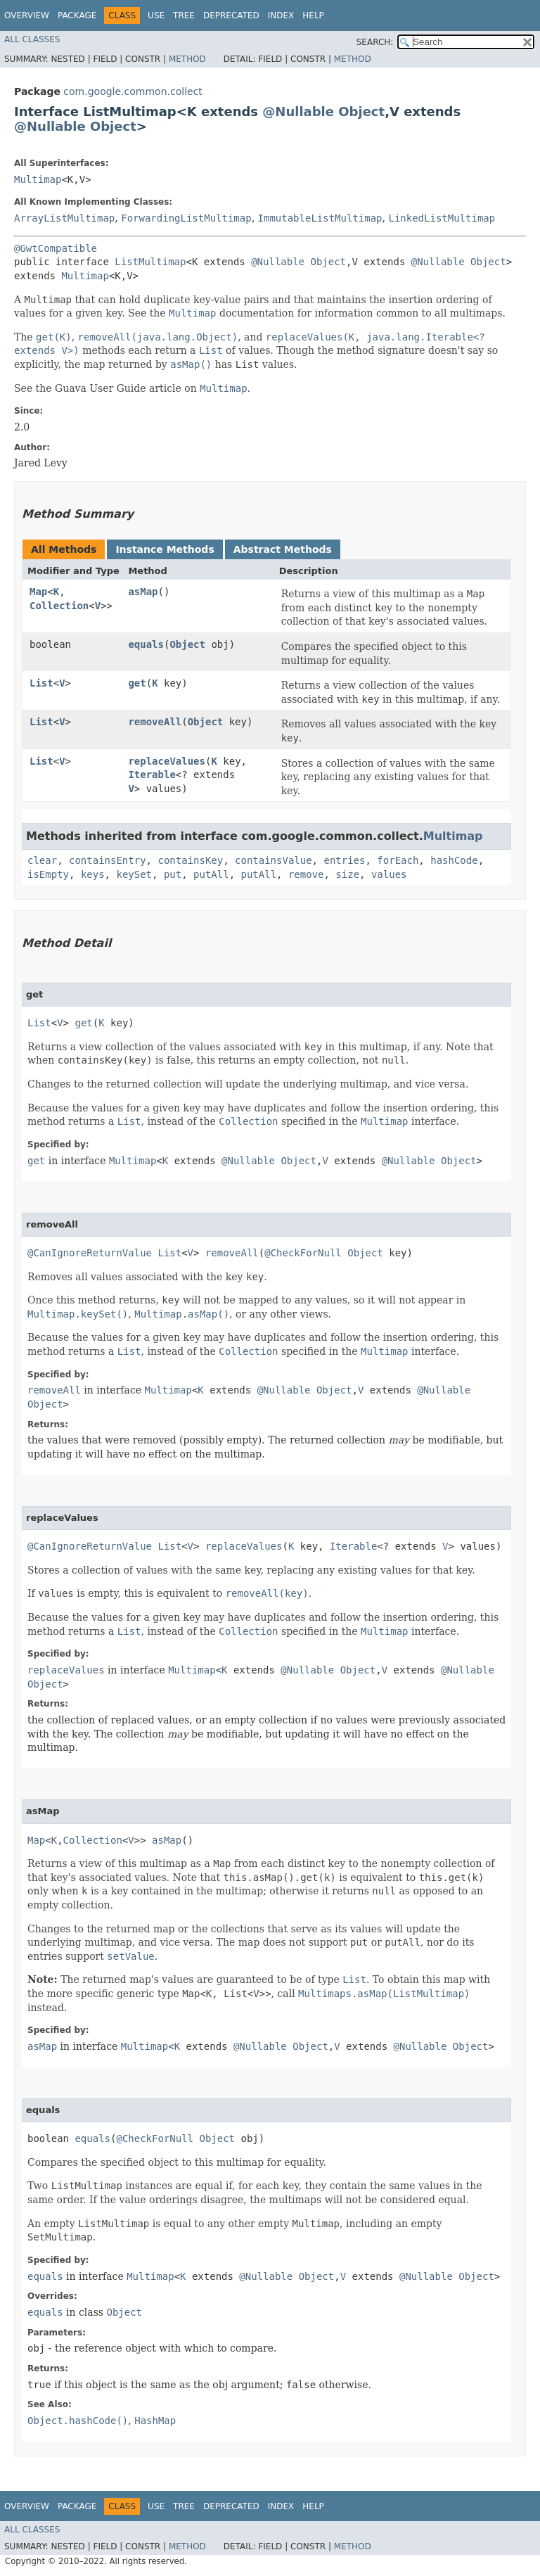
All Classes (32, 39)
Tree (184, 15)
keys (93, 874)
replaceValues (166, 761)
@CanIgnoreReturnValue (89, 1252)
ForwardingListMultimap (186, 218)
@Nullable (298, 111)
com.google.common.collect (132, 91)
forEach (397, 860)
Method (187, 59)
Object (361, 111)
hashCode (453, 860)
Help (313, 15)
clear (42, 860)
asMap (143, 591)
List (41, 683)
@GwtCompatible (55, 248)
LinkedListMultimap (441, 218)
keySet (134, 874)
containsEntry (107, 860)
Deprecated (231, 15)
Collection (59, 605)
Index (281, 15)
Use (156, 15)
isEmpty (48, 874)
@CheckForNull (303, 1252)
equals (146, 644)
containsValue (273, 860)
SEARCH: (375, 42)
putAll (211, 874)
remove (306, 874)
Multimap (37, 179)
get (137, 683)
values (389, 874)
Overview (26, 15)
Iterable (151, 774)
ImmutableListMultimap (320, 218)
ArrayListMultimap (64, 218)
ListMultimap (150, 261)
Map (38, 591)
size (347, 874)
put (172, 874)
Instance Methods (164, 549)
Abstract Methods (282, 549)
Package (77, 15)
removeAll (154, 721)
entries (344, 860)
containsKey (190, 860)
